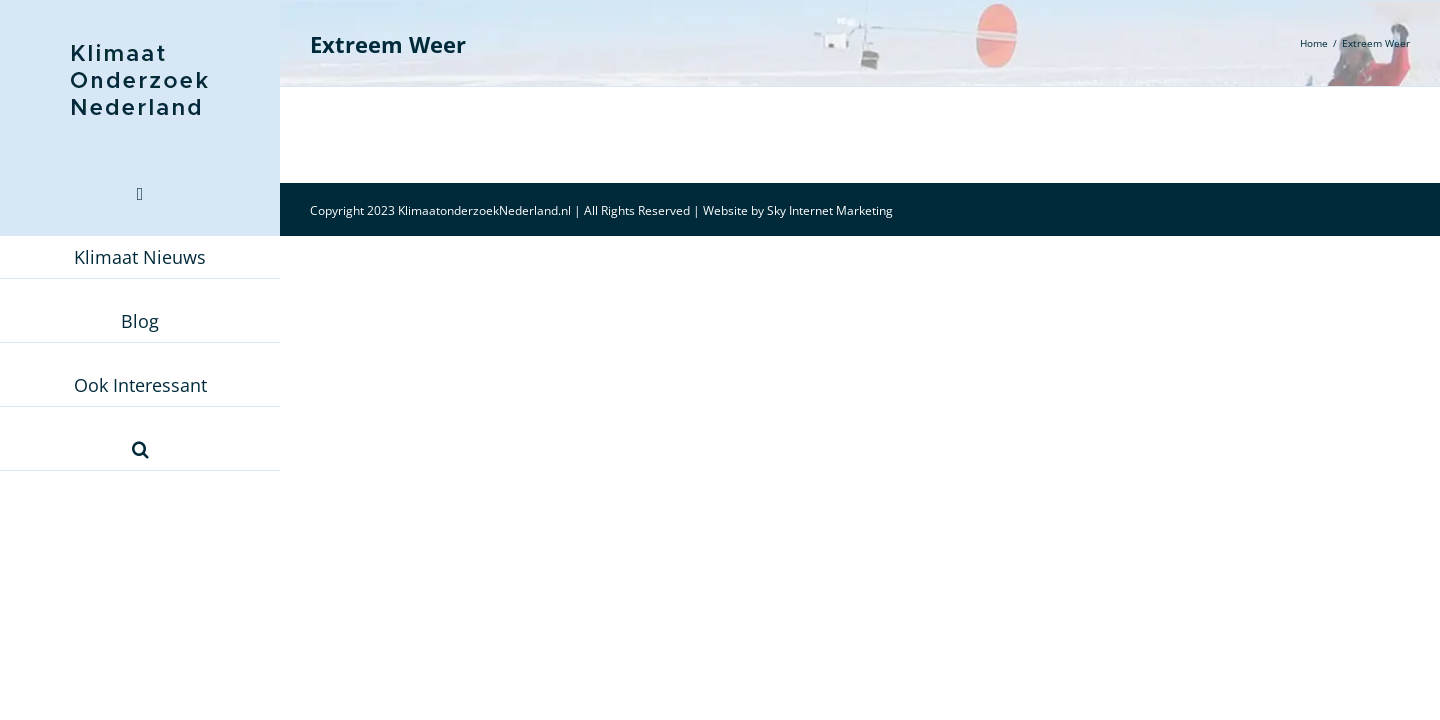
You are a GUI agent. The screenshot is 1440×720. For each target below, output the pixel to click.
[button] (140, 449)
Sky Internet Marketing (830, 210)
